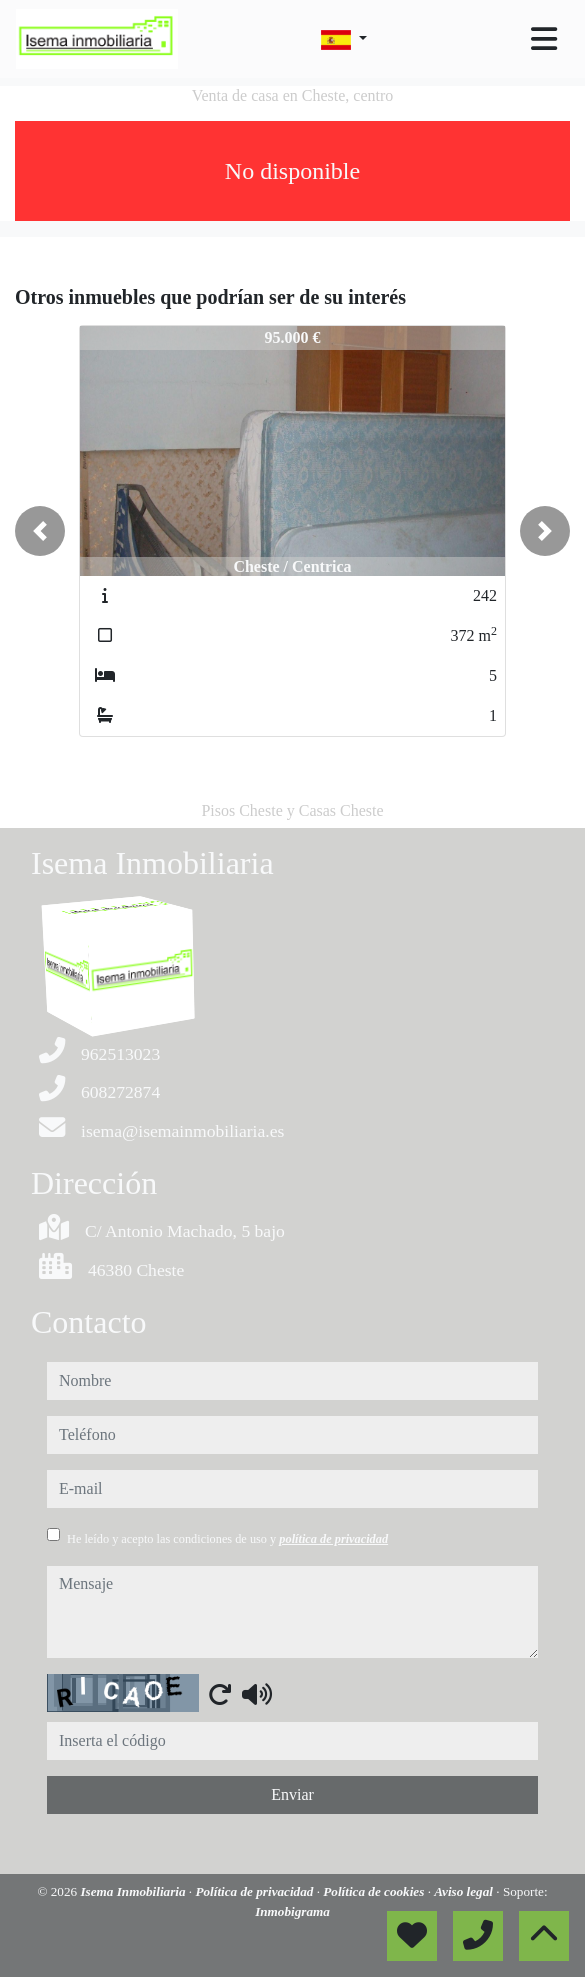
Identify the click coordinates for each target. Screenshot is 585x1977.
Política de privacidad (255, 1891)
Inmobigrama (292, 1911)
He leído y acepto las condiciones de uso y (227, 1539)
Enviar (292, 1794)
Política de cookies (375, 1891)
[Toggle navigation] (544, 39)
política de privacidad (333, 1539)
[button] (40, 531)
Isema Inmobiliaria (134, 1891)
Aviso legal (465, 1891)
